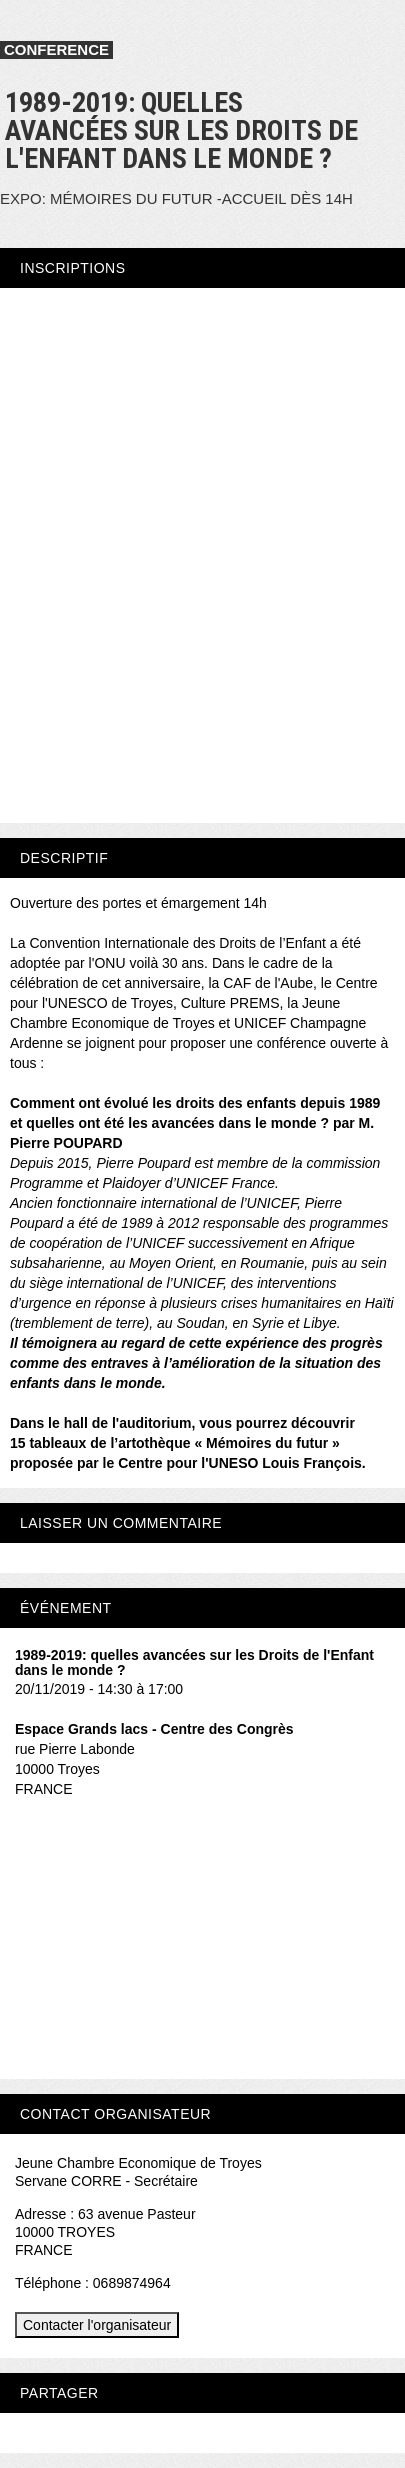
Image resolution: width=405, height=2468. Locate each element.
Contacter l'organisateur (97, 2325)
